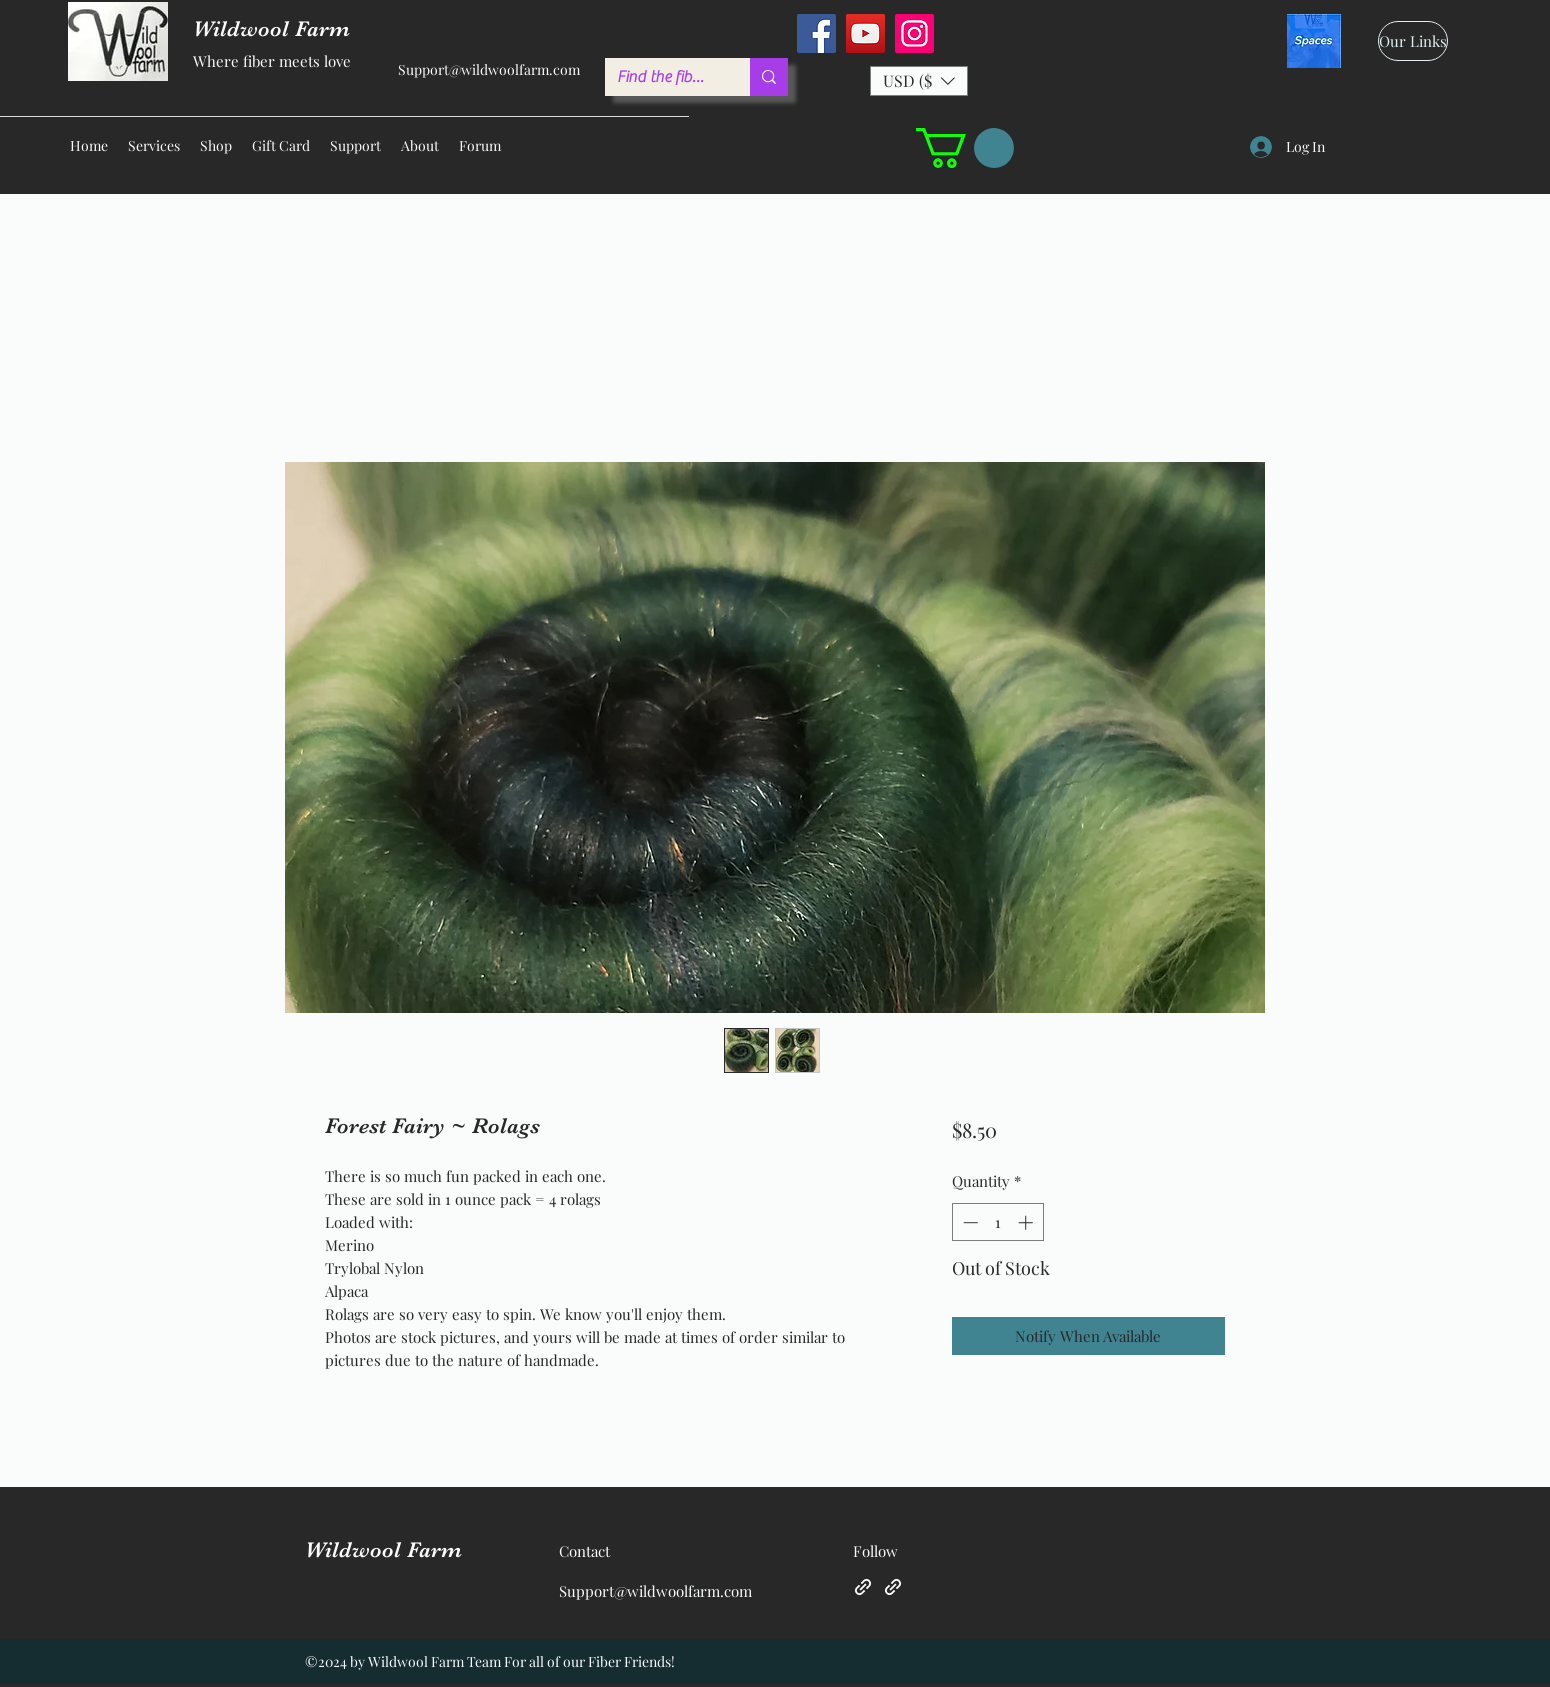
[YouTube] (865, 33)
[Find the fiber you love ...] (662, 77)
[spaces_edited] (1314, 41)
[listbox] (919, 81)
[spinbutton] (997, 1222)
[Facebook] (816, 33)
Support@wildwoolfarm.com (489, 69)
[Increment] (1027, 1222)
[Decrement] (968, 1222)
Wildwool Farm (383, 1549)
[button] (919, 81)
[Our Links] (1413, 41)
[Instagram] (914, 33)
